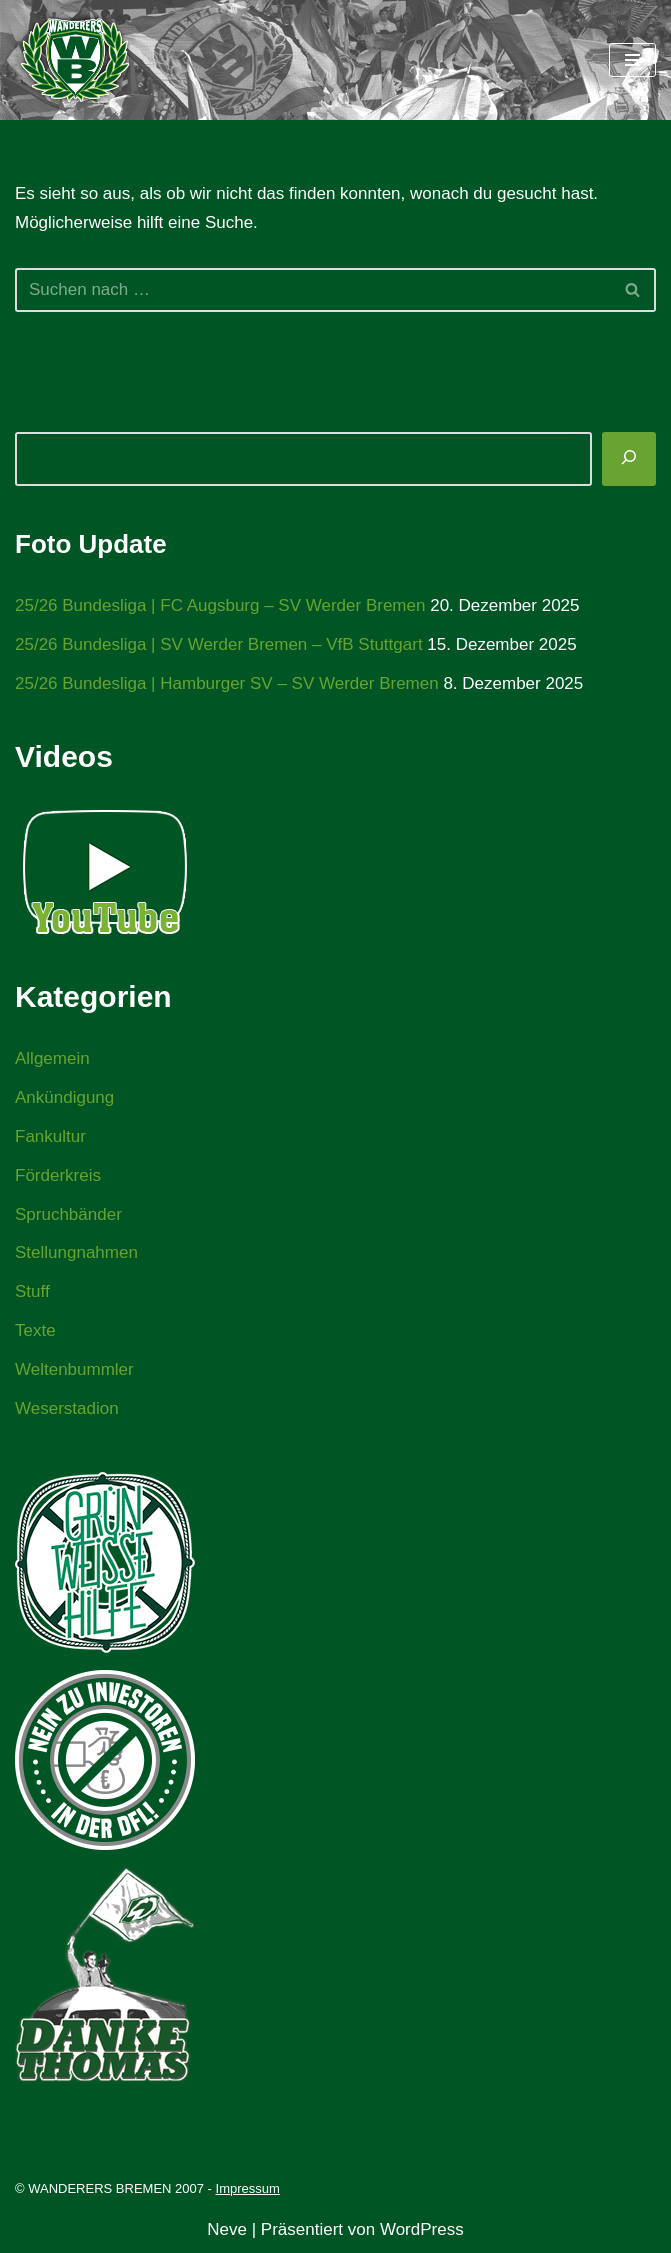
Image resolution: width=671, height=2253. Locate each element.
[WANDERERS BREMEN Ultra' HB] (75, 60)
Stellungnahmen (76, 1252)
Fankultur (50, 1136)
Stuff (32, 1291)
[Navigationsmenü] (632, 60)
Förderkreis (58, 1175)
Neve (227, 2229)
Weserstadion (67, 1408)
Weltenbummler (74, 1369)
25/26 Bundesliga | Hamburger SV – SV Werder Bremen (227, 683)
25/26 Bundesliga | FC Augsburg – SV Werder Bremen (220, 605)
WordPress (422, 2229)
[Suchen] (313, 290)
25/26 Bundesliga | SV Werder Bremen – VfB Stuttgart (219, 644)
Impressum (248, 2188)
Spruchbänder (68, 1214)
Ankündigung (64, 1097)
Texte (35, 1330)
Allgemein (52, 1058)
